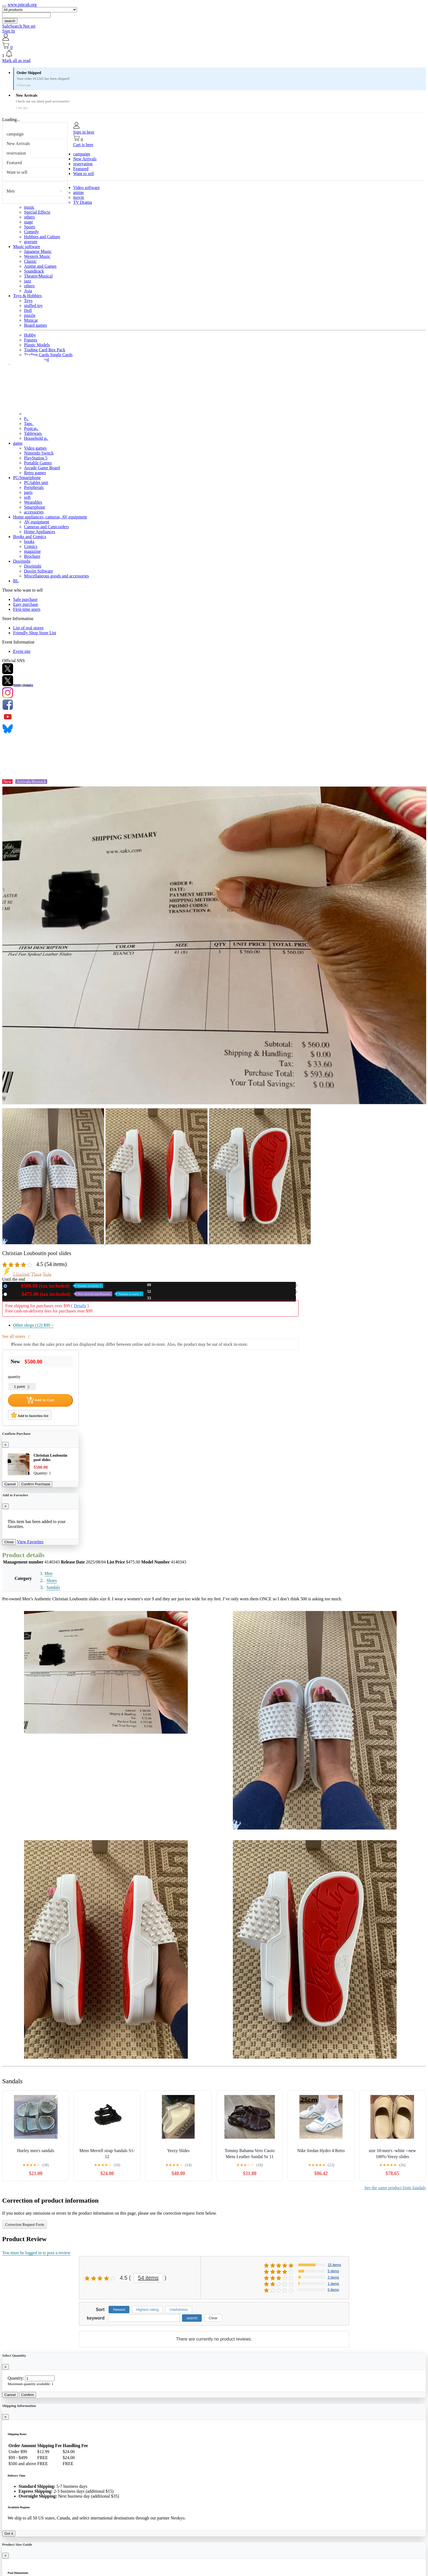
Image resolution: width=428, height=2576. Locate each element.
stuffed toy (33, 305)
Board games (35, 325)
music (29, 207)
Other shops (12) (33, 1325)
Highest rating (147, 2310)
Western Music (37, 256)
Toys (28, 300)
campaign (15, 134)
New (56, 1285)
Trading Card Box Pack (44, 349)
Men (10, 191)
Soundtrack (34, 271)
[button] (214, 54)
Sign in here (83, 132)
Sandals (53, 1587)
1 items (333, 2284)
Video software (86, 187)
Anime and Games (40, 266)
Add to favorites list (29, 1415)
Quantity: (16, 2378)
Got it (8, 2533)
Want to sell (17, 172)
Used (76, 1294)
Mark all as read (16, 60)
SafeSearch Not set (18, 26)
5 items (333, 2271)
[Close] (5, 1445)
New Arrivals (18, 143)
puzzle (29, 315)
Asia (28, 290)
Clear (213, 2318)
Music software (26, 246)
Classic (30, 261)
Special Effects (37, 212)
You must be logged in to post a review (36, 2252)
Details (80, 1305)
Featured (14, 162)
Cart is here (83, 144)
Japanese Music (38, 251)
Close (9, 1542)
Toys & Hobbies (27, 295)
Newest (119, 2310)
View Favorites (30, 1541)
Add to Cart (40, 1400)
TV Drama (82, 202)
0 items (333, 2290)
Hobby (30, 335)
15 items (334, 2265)
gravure (30, 241)
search (9, 21)
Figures (30, 340)
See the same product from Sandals (395, 2187)
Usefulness (179, 2310)
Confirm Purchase (35, 1484)
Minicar (31, 320)
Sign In (8, 31)
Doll (28, 310)
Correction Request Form (24, 2225)
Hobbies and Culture (42, 236)
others (29, 217)
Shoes (51, 1580)
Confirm (27, 2395)
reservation (16, 153)
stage (28, 222)
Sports (29, 227)
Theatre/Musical (38, 276)
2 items (333, 2277)
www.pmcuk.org (22, 4)
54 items (148, 2278)
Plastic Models (37, 345)
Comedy (31, 231)
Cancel (10, 1484)
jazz (27, 281)
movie (78, 197)
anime (78, 192)
